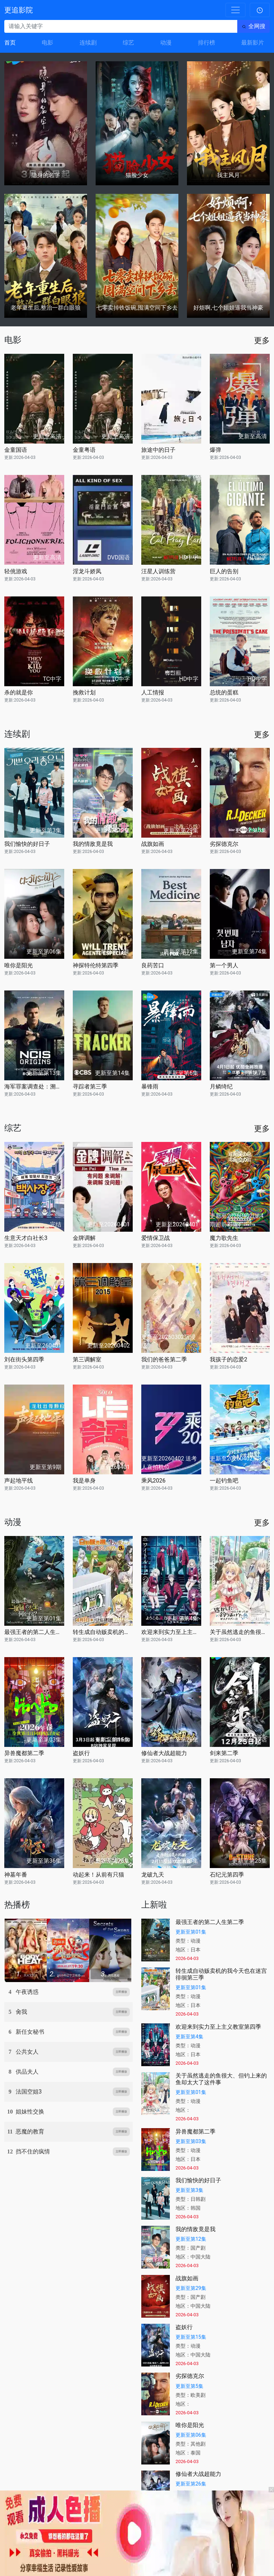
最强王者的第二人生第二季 (34, 1632)
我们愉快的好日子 (27, 843)
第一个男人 (224, 965)
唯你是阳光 (18, 965)
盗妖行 (81, 1753)
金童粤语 (84, 449)
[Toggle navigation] (235, 10)
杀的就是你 (18, 692)
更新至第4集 (189, 2036)
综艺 (128, 42)
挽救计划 (84, 692)
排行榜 (206, 42)
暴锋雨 (149, 1086)
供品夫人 (27, 2071)
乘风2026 (153, 1480)
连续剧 (88, 42)
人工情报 (152, 692)
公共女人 (27, 2051)
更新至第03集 (191, 2141)
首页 (10, 42)
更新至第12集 (191, 2239)
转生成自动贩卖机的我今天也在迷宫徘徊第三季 (103, 1632)
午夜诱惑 (27, 1991)
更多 (262, 340)
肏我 (21, 2011)
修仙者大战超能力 (164, 1753)
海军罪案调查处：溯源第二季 (34, 1086)
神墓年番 (15, 1874)
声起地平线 (18, 1480)
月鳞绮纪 (221, 1086)
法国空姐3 (29, 2091)
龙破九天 (152, 1874)
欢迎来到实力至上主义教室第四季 (171, 1632)
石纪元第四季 (227, 1874)
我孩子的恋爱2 (228, 1359)
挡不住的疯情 (33, 2151)
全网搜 (256, 26)
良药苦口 (152, 965)
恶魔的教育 (30, 2131)
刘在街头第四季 (24, 1359)
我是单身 (84, 1480)
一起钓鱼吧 (224, 1480)
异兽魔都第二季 (24, 1753)
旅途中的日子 (158, 449)
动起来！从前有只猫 (98, 1874)
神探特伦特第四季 (95, 965)
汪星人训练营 (158, 571)
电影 (47, 42)
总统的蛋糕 (224, 692)
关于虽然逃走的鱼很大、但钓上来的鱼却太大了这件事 (240, 1632)
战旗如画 (152, 843)
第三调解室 (87, 1359)
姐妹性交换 (30, 2111)
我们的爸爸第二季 (164, 1359)
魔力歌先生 (224, 1238)
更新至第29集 (191, 2288)
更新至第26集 (191, 2484)
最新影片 (252, 42)
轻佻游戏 (15, 571)
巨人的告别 (224, 571)
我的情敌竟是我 (93, 843)
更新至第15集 (191, 2337)
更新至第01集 (191, 1932)
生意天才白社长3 (25, 1238)
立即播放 (121, 1991)
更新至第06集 (191, 2435)
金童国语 (15, 449)
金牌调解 (84, 1238)
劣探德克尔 (224, 843)
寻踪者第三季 (90, 1086)
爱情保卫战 (155, 1238)
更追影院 (18, 10)
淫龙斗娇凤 (87, 571)
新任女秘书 (30, 2031)
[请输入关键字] (120, 26)
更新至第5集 (189, 2386)
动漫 (166, 42)
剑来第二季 (224, 1753)
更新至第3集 (189, 2190)
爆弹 (215, 449)
